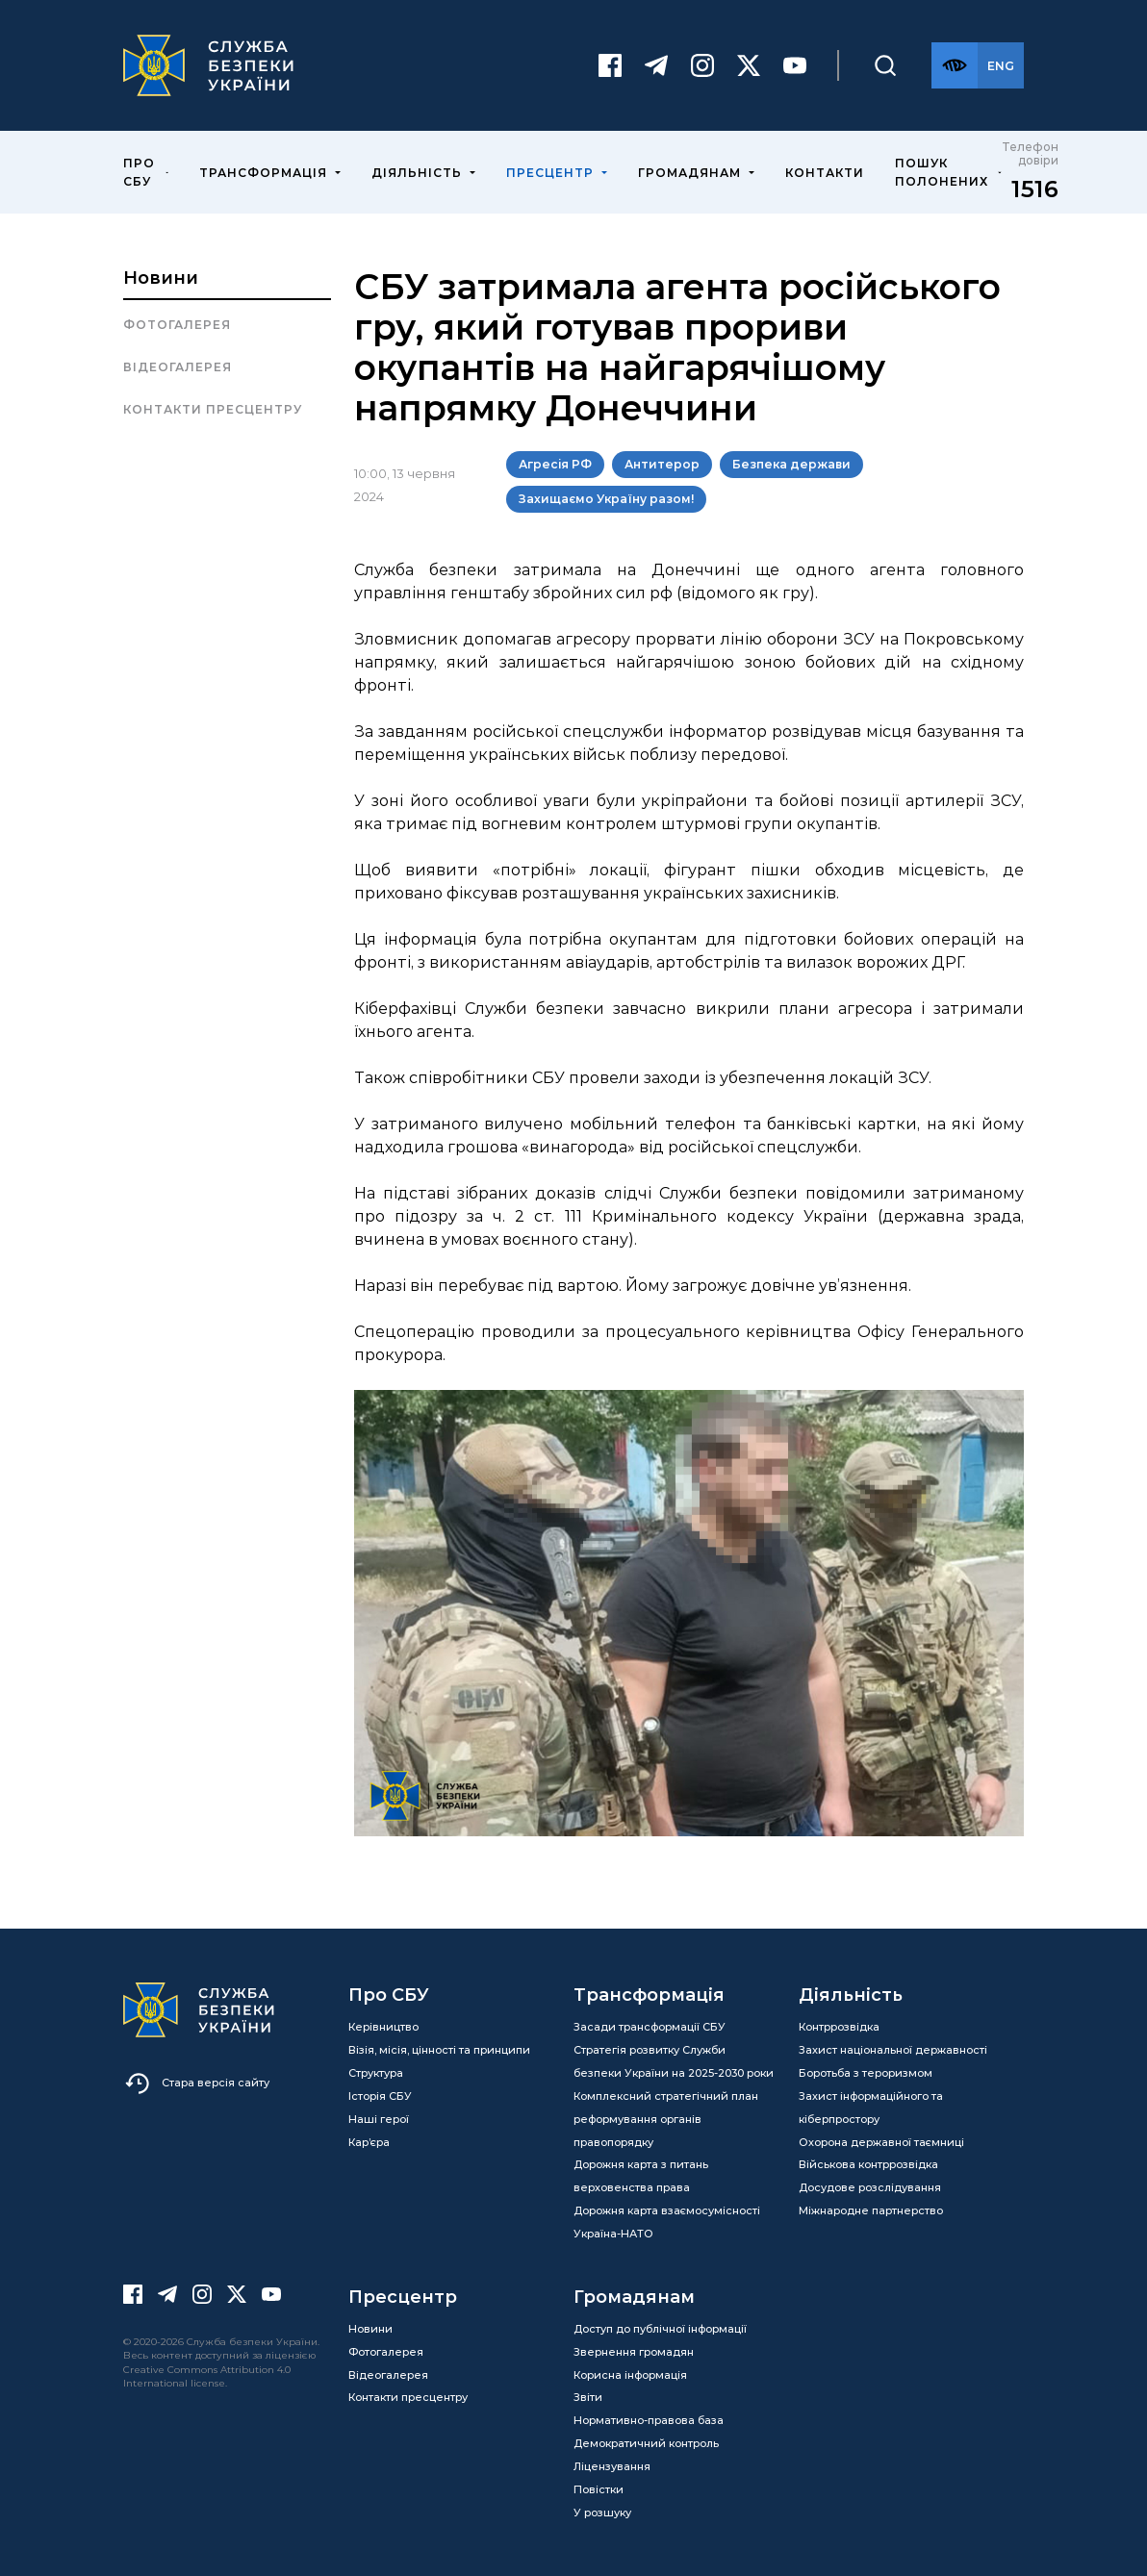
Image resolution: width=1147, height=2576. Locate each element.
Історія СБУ (380, 2093)
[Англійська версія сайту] (1001, 64)
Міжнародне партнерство (871, 2208)
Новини (160, 276)
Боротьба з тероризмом (865, 2070)
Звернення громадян (634, 2349)
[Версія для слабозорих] (954, 64)
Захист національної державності (893, 2047)
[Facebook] (610, 64)
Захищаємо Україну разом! (606, 497)
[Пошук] (885, 64)
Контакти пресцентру (212, 407)
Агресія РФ (555, 462)
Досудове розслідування (870, 2185)
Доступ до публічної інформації (660, 2326)
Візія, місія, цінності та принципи (439, 2047)
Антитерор (662, 462)
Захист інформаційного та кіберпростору (871, 2104)
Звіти (588, 2395)
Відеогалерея (177, 365)
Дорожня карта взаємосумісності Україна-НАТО (667, 2220)
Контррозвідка (839, 2025)
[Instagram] (702, 64)
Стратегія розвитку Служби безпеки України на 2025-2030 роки (674, 2058)
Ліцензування (612, 2463)
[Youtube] (794, 64)
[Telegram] (656, 64)
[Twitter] (748, 64)
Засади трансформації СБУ (650, 2025)
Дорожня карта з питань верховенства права (641, 2174)
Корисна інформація (630, 2372)
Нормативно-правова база (649, 2418)
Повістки (599, 2486)
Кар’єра (369, 2139)
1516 (1034, 186)
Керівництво (383, 2025)
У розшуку (602, 2509)
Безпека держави (791, 462)
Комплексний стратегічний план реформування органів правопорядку (666, 2116)
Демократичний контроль (646, 2441)
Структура (375, 2070)
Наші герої (378, 2116)
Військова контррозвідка (868, 2162)
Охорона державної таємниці (881, 2139)
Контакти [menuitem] (824, 170)
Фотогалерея (177, 323)
